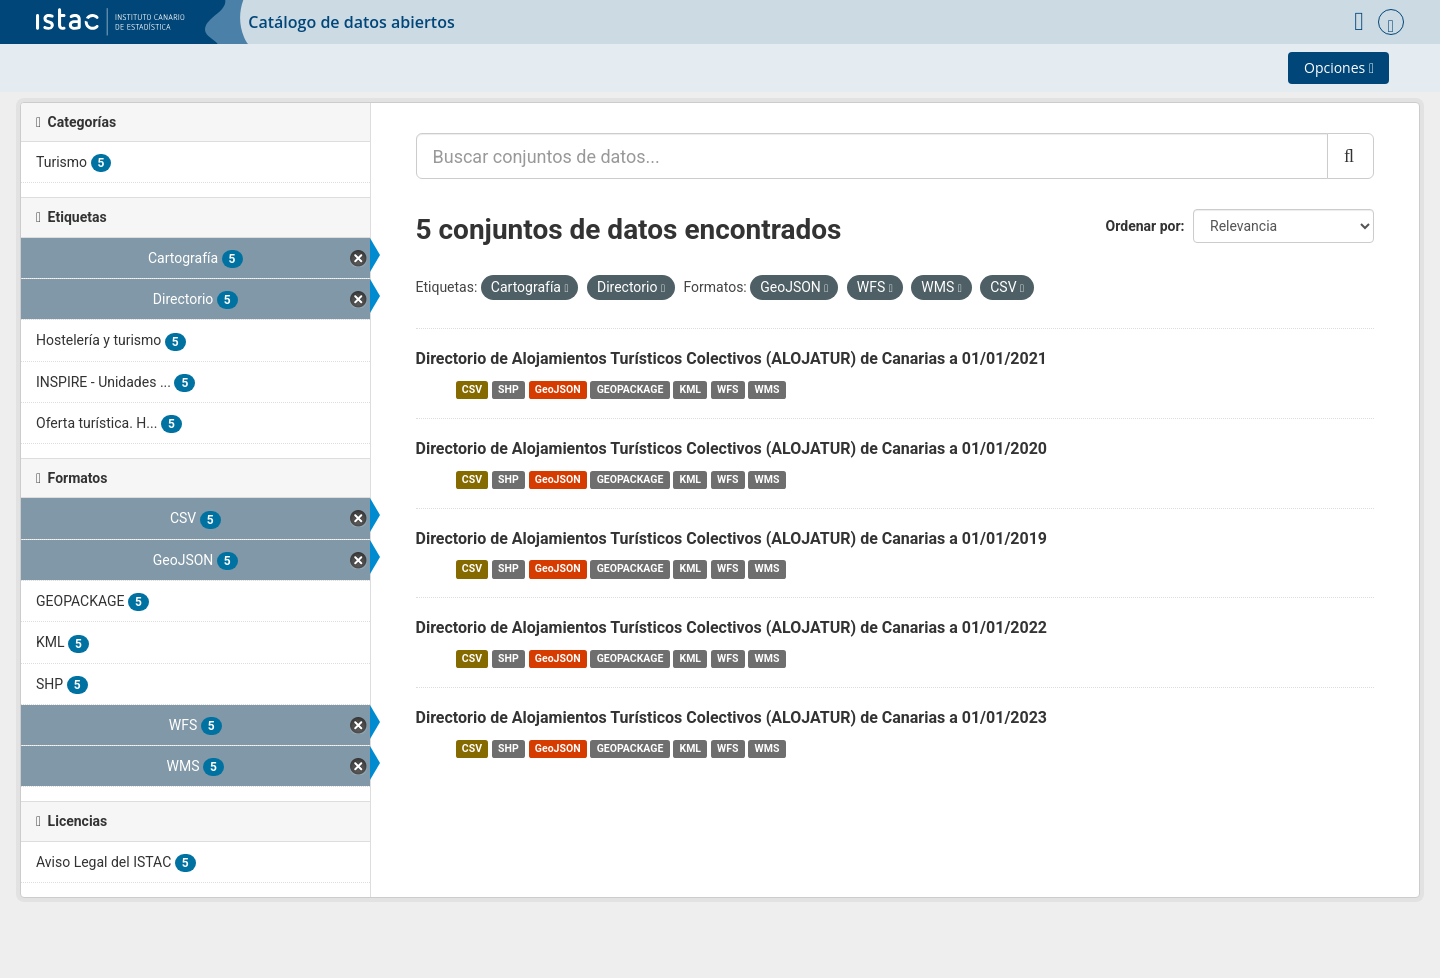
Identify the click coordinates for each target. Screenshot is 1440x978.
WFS (727, 389)
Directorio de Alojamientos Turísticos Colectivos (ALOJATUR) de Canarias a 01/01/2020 (732, 448)
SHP (508, 389)
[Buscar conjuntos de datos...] (872, 156)
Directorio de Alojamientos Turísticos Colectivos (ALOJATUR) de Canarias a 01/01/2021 (732, 358)
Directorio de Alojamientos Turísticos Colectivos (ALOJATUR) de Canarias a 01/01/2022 (732, 627)
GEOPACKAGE (630, 389)
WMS (767, 389)
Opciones (1339, 67)
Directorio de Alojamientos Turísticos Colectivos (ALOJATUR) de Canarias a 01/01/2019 (732, 538)
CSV (472, 389)
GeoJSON (558, 389)
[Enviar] (1350, 156)
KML (690, 389)
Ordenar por (1143, 226)
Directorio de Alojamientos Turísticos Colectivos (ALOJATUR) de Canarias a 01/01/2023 (732, 717)
